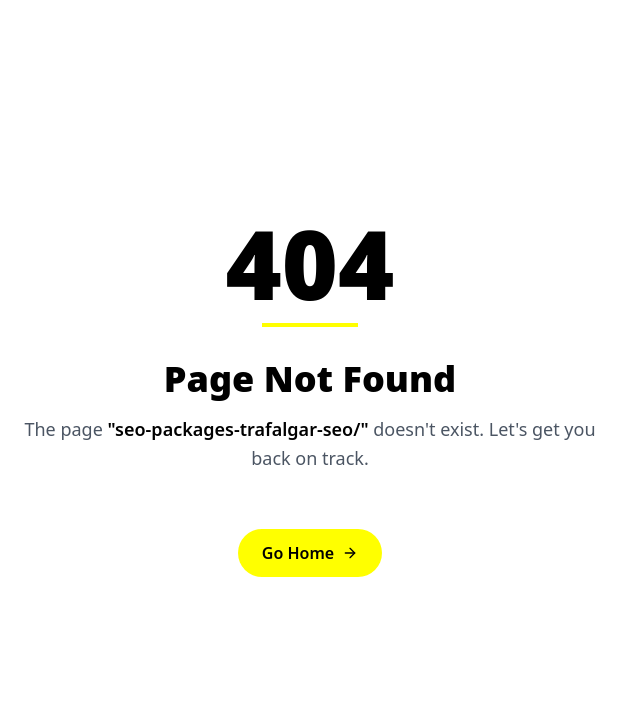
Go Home (310, 553)
